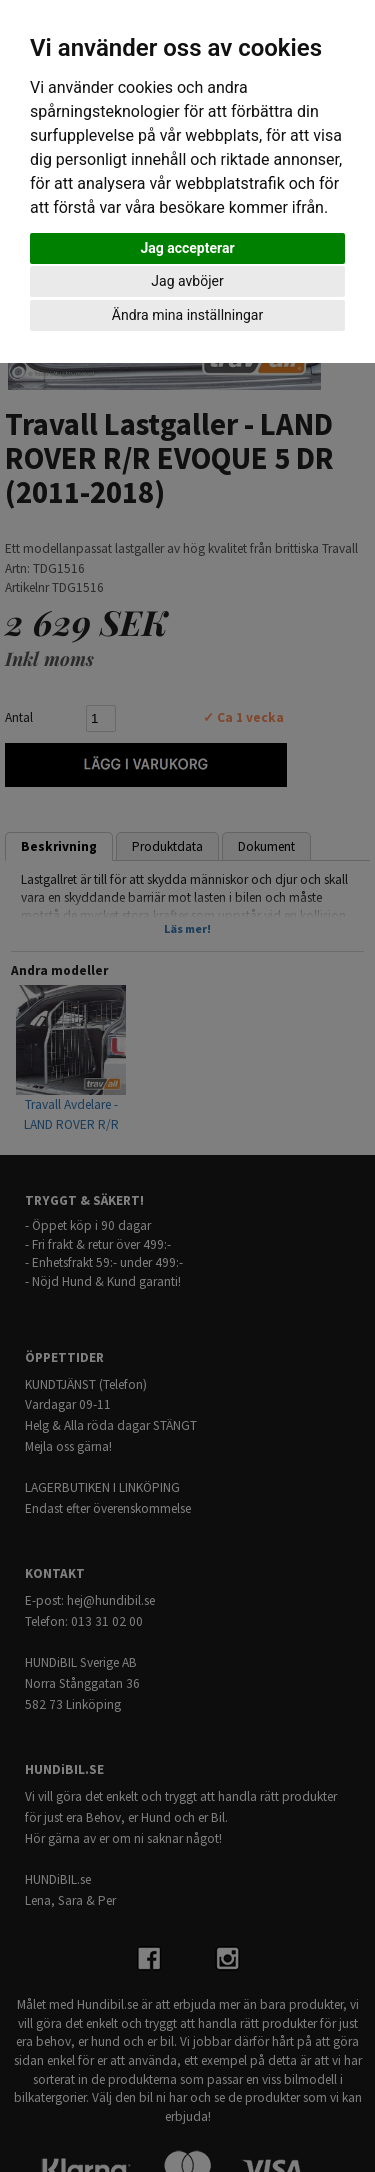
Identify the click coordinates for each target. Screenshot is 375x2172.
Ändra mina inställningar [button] (187, 315)
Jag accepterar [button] (187, 248)
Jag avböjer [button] (187, 281)
